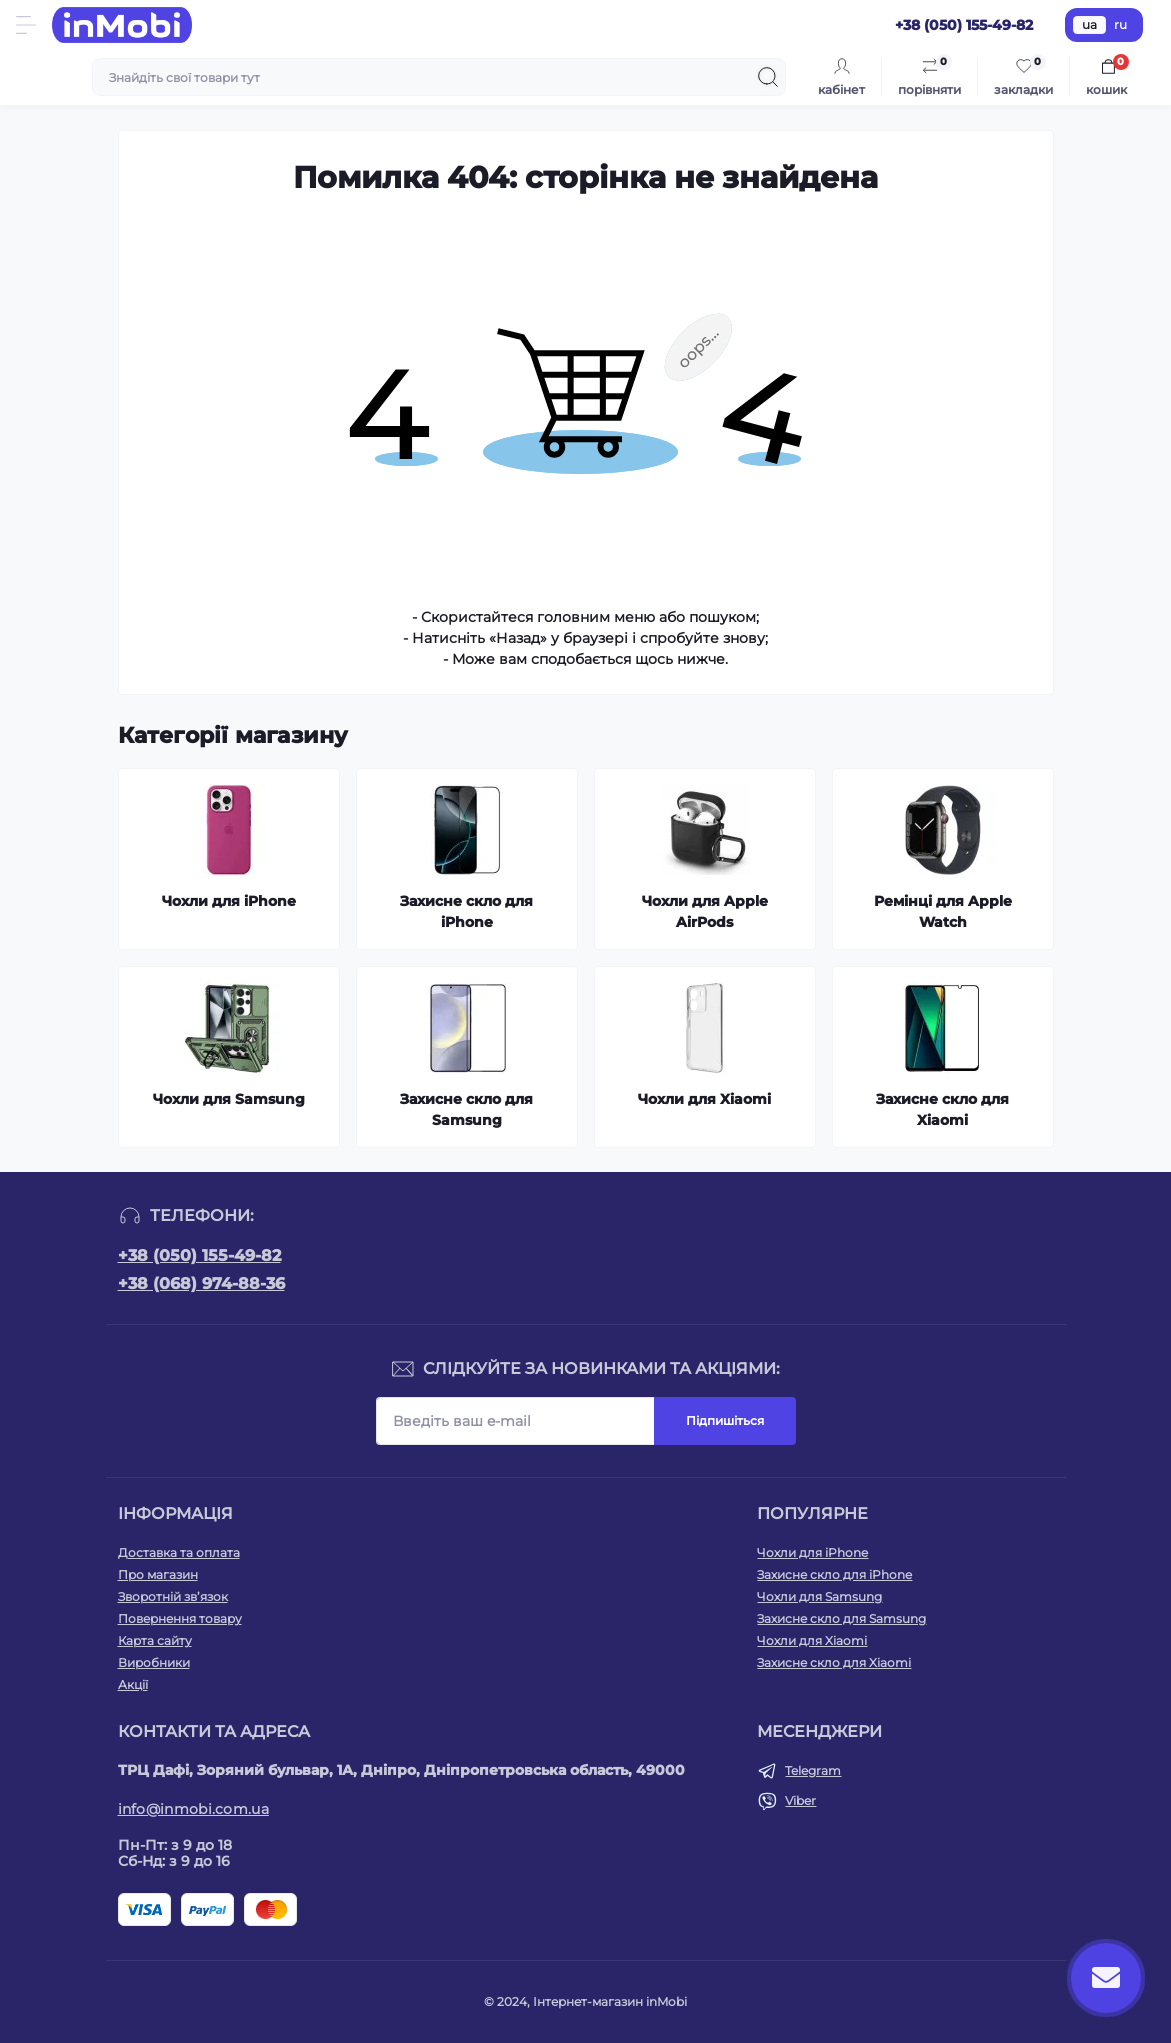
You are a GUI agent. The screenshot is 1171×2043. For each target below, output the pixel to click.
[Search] (768, 77)
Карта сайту (155, 1640)
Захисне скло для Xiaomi (834, 1662)
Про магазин (158, 1574)
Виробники (154, 1662)
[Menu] (26, 25)
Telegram (813, 1770)
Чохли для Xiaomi (812, 1640)
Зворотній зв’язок (173, 1596)
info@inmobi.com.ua (193, 1809)
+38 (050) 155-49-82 (199, 1255)
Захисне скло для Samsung (841, 1618)
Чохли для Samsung (819, 1596)
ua (1089, 24)
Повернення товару (180, 1618)
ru (1120, 24)
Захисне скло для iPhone (834, 1574)
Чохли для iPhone (812, 1552)
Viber (800, 1800)
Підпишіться (725, 1420)
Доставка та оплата (179, 1552)
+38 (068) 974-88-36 (201, 1283)
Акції (133, 1684)
